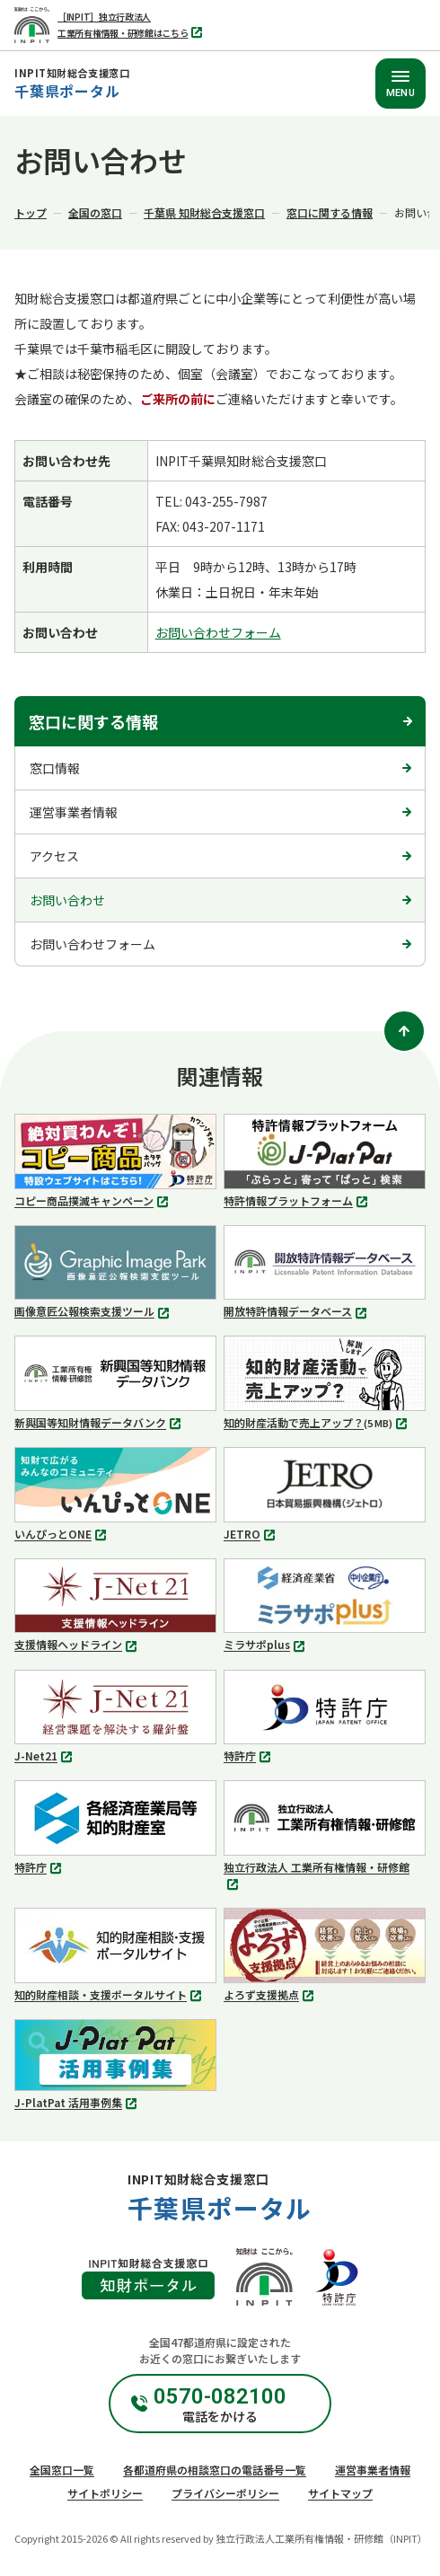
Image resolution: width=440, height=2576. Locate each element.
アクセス (54, 856)
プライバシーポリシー (225, 2493)
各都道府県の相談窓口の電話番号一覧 (214, 2469)
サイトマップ (340, 2493)
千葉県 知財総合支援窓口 (204, 212)
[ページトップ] (404, 1031)
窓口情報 (55, 768)
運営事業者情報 (74, 812)
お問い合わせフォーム (218, 632)
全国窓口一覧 (62, 2469)
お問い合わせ (67, 900)
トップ (30, 212)
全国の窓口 (95, 212)
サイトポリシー (105, 2493)
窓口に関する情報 (329, 212)
